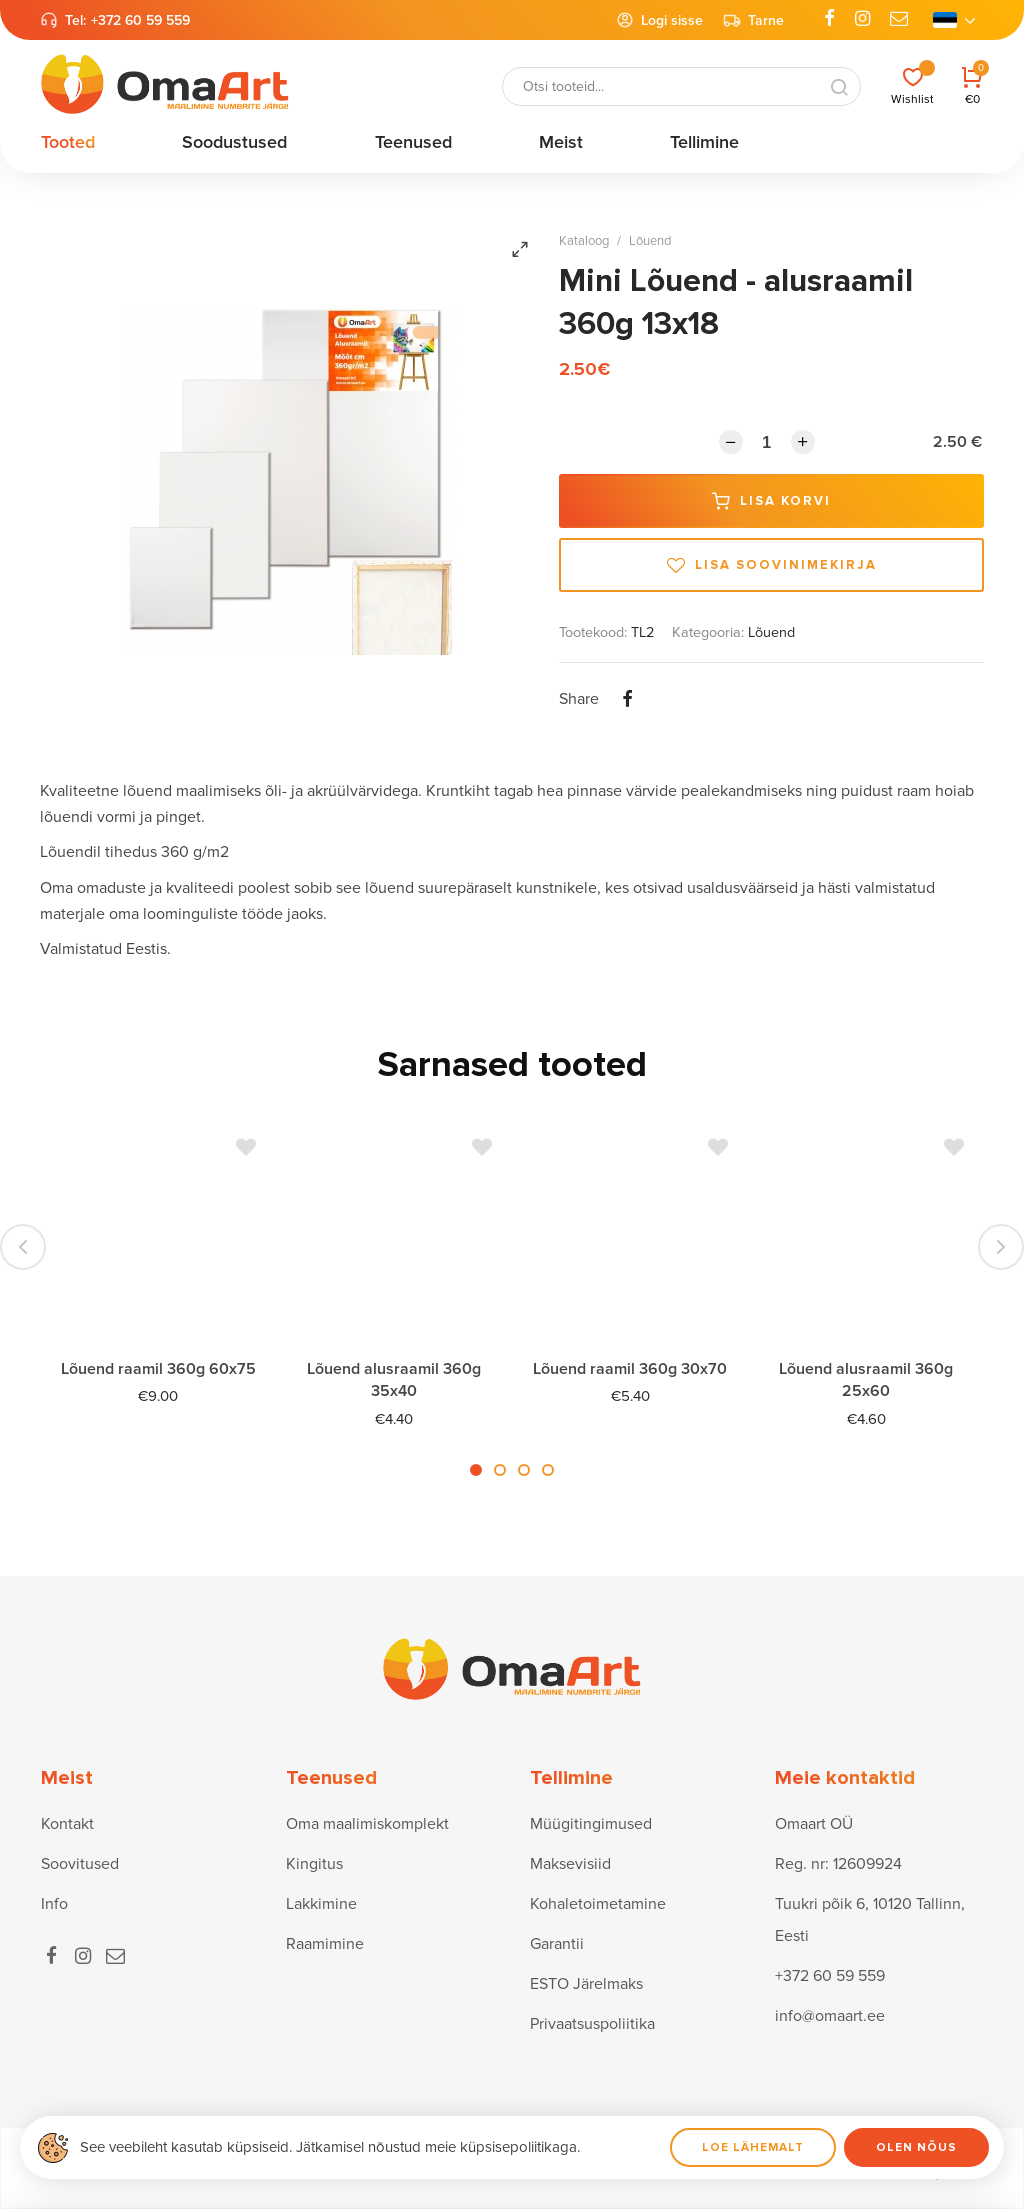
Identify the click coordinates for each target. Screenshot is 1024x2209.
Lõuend (650, 241)
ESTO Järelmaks (586, 1984)
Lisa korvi (771, 501)
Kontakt (67, 1824)
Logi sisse (659, 20)
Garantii (557, 1944)
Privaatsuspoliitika (592, 2024)
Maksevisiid (570, 1864)
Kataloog (584, 241)
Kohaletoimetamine (598, 1904)
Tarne (753, 20)
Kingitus (314, 1864)
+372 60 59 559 (140, 20)
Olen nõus (916, 2147)
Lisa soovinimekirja (772, 565)
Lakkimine (321, 1904)
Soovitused (80, 1864)
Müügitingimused (591, 1824)
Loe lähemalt (753, 2147)
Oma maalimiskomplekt (367, 1824)
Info (54, 1904)
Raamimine (325, 1944)
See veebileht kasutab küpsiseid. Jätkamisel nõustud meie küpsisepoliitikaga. (330, 2147)
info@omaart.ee (830, 2016)
